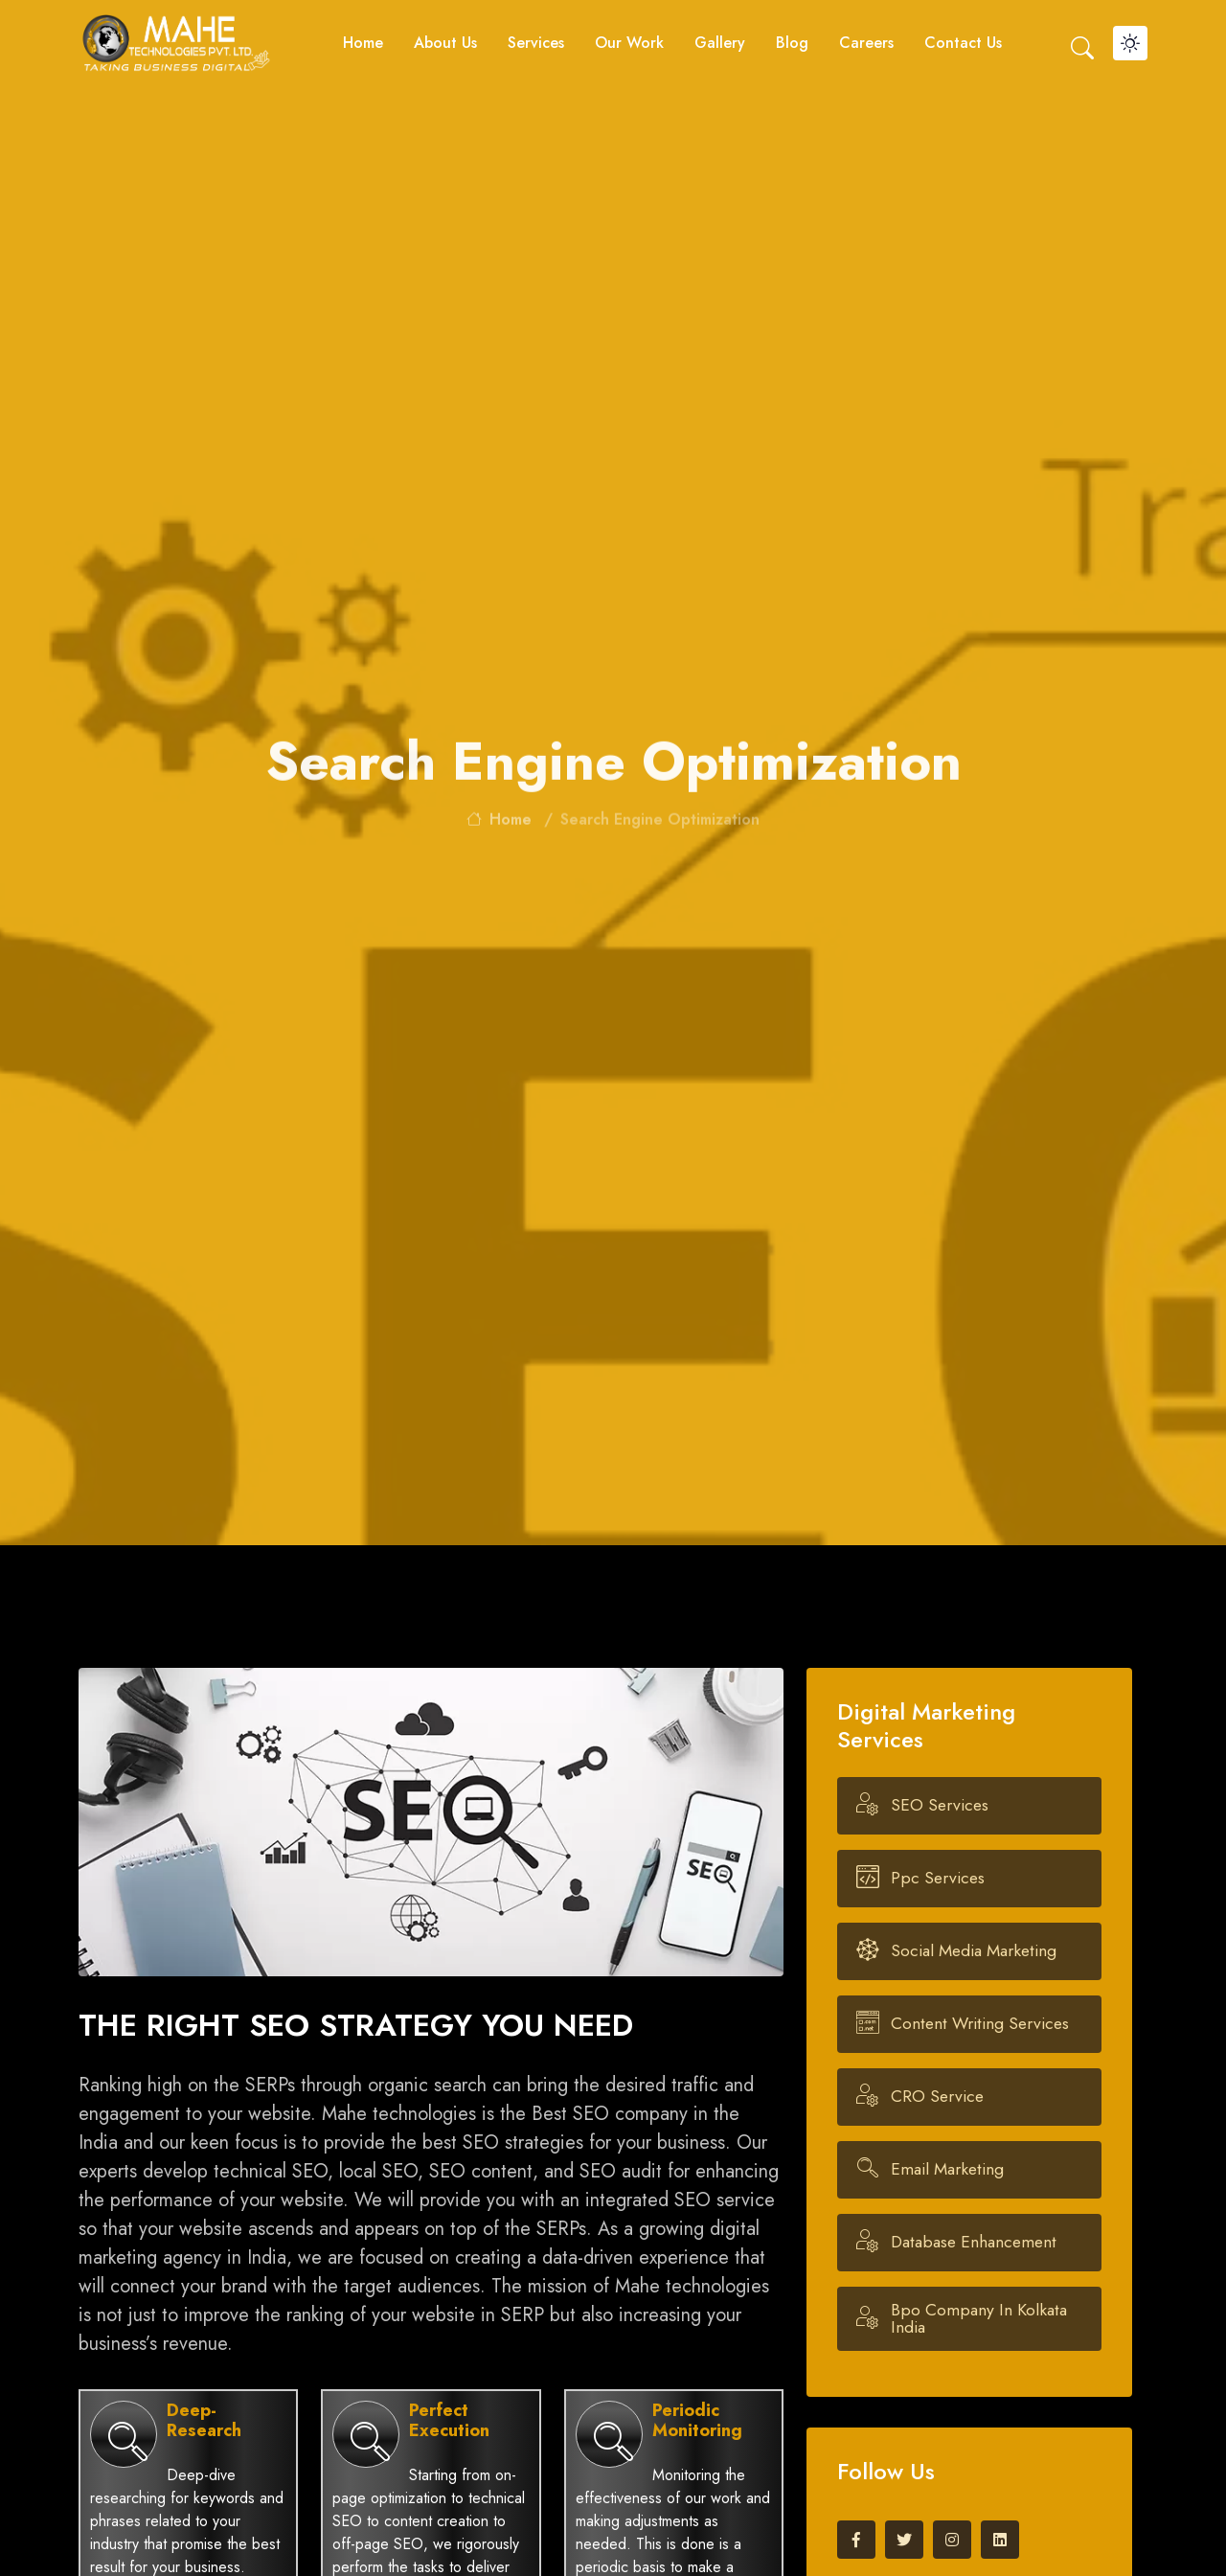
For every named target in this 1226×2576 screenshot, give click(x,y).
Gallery (719, 43)
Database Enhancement (974, 2242)
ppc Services (939, 1878)
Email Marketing (948, 2169)
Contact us (963, 43)
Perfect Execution (449, 2421)
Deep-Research (204, 2421)
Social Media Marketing (974, 1951)
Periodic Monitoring (697, 2421)
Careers (866, 43)
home (499, 830)
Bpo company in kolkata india (988, 2319)
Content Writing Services (981, 2024)
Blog (792, 43)
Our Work (629, 43)
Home (363, 43)
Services (536, 43)
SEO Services (940, 1805)
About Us (445, 43)
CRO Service (938, 2097)
